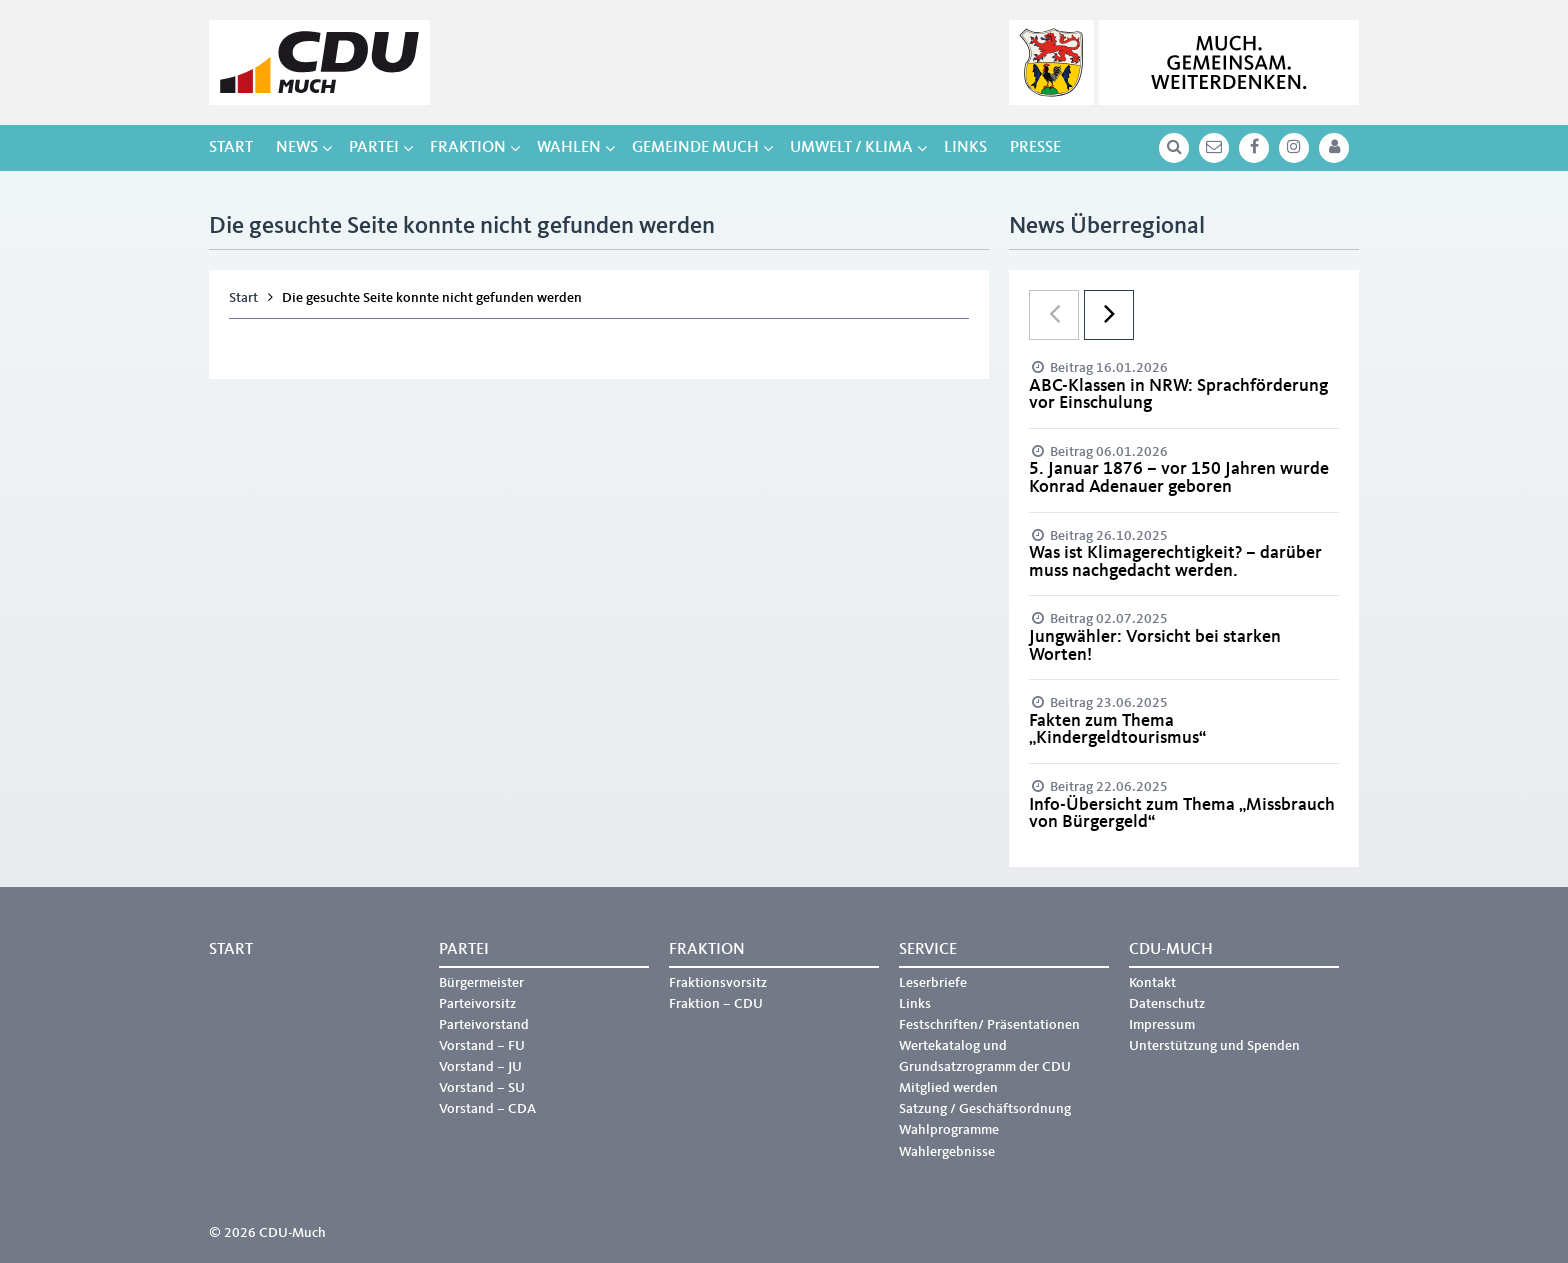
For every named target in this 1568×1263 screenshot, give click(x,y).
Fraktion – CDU (716, 1004)
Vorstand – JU (480, 1067)
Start (231, 148)
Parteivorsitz (477, 1004)
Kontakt (1152, 983)
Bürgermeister (481, 983)
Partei (374, 148)
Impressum (1162, 1025)
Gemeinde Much (695, 148)
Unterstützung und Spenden (1214, 1046)
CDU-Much (1171, 950)
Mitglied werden (948, 1088)
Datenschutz (1167, 1004)
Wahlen (569, 148)
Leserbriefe (933, 983)
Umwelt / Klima (851, 148)
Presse (1035, 148)
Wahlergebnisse (947, 1152)
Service (928, 950)
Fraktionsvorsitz (718, 983)
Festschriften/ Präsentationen (989, 1025)
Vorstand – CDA (487, 1109)
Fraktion (468, 148)
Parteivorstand (484, 1025)
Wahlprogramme (949, 1130)
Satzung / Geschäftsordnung (985, 1109)
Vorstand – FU (482, 1046)
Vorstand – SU (482, 1088)
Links (965, 148)
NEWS (297, 148)
